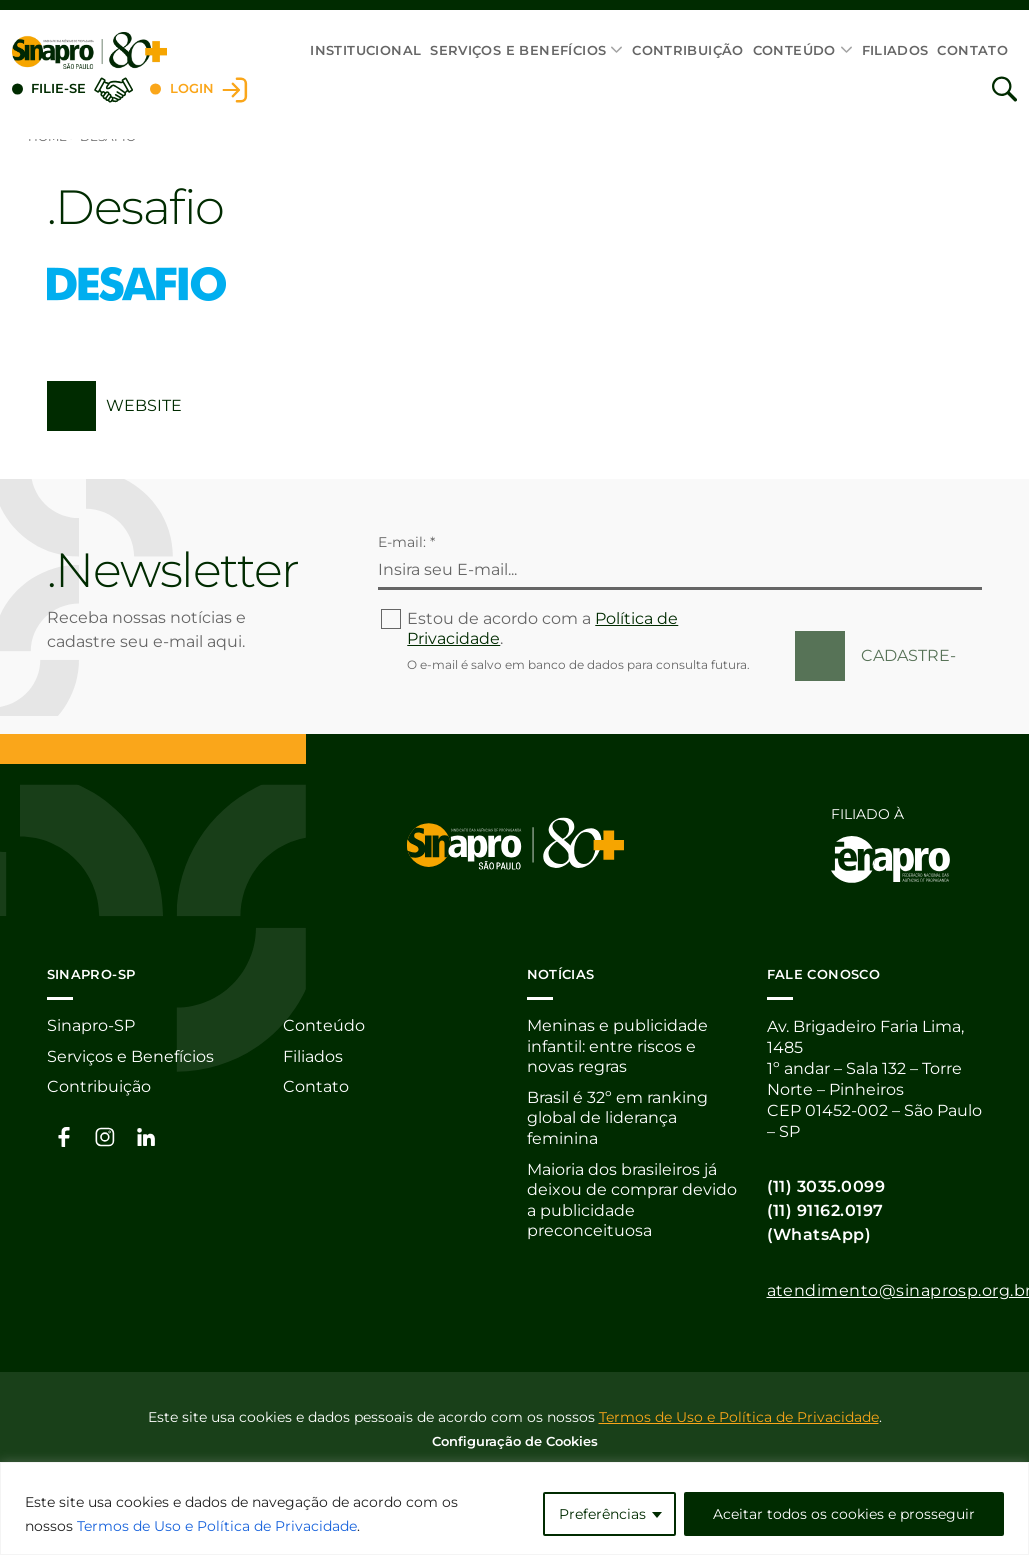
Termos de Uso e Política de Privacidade (217, 1526)
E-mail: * (406, 542)
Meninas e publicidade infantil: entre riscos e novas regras (617, 1047)
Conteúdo (794, 50)
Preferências (602, 1514)
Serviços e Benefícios (518, 50)
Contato (972, 50)
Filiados (895, 50)
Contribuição (688, 50)
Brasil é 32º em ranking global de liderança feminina (617, 1120)
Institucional (365, 50)
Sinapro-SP (91, 1026)
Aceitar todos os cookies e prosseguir (844, 1514)
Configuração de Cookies (515, 1440)
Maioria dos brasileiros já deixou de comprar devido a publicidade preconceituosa (632, 1204)
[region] (514, 1508)
